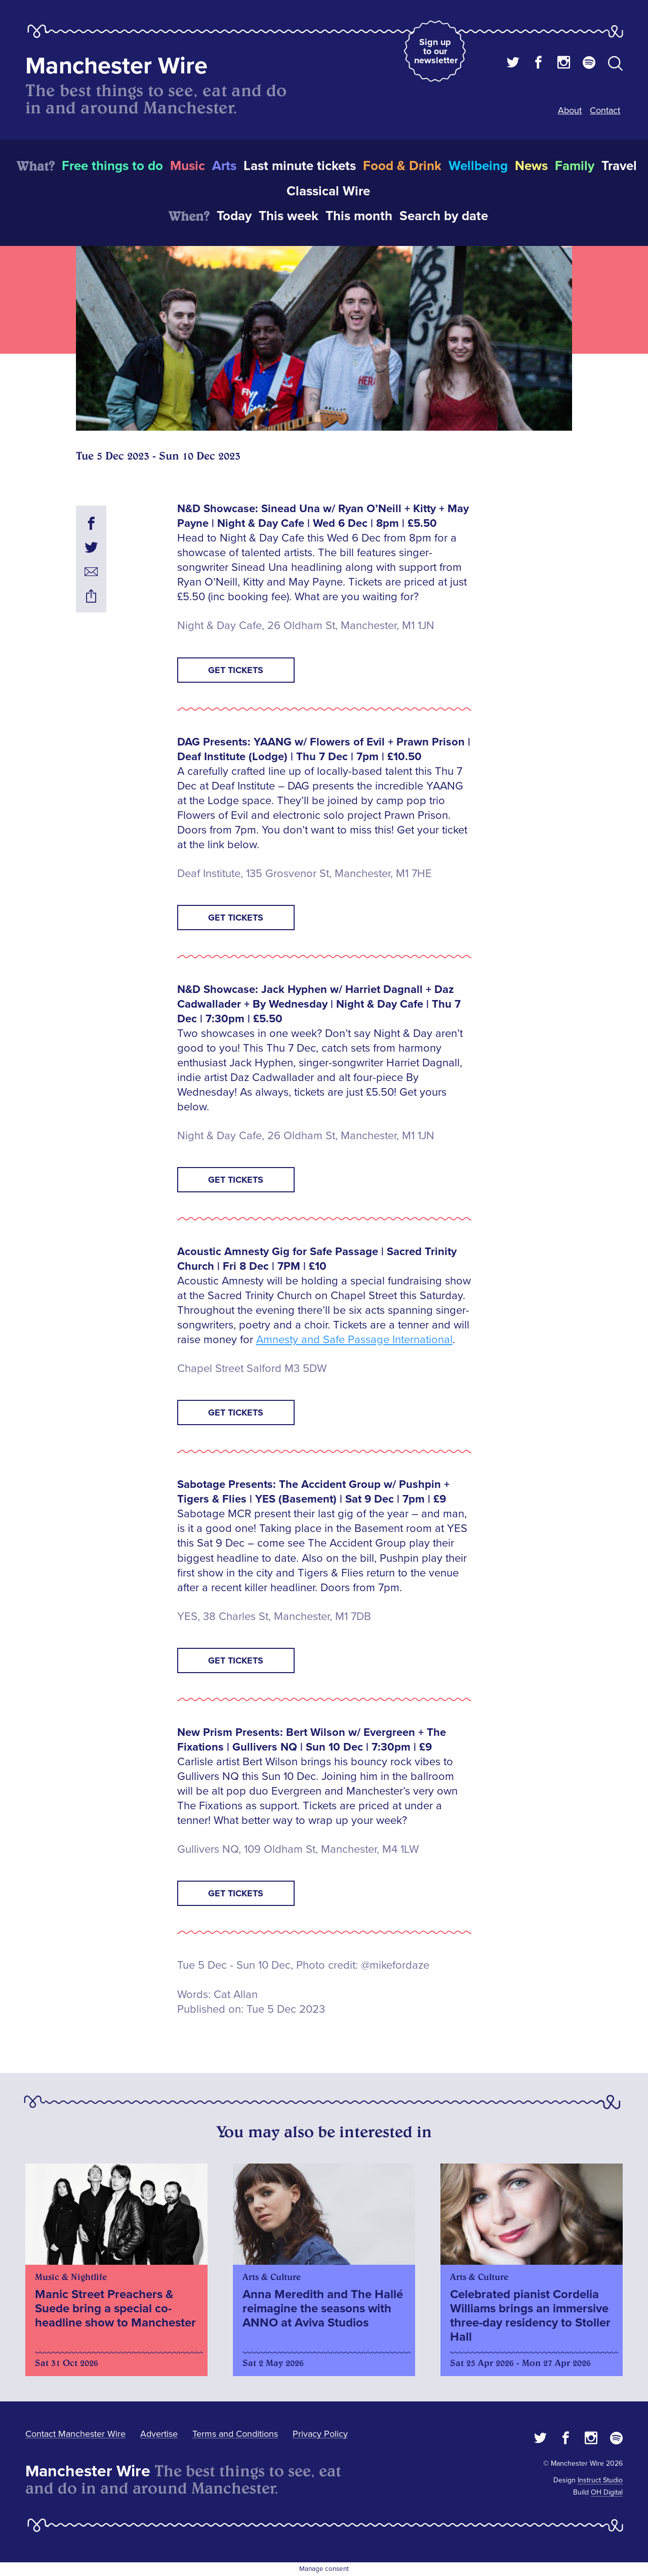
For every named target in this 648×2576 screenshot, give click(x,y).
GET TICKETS (235, 670)
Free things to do (112, 166)
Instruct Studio (600, 2480)
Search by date (443, 216)
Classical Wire (328, 191)
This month (359, 216)
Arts (224, 166)
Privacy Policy (320, 2433)
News (531, 166)
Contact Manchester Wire (75, 2433)
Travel (619, 166)
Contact (605, 110)
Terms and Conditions (235, 2433)
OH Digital (607, 2492)
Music (187, 166)
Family (574, 166)
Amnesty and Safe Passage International (354, 1340)
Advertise (159, 2433)
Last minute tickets (300, 166)
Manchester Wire (116, 66)
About (570, 110)
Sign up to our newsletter (436, 51)
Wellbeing (478, 166)
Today (234, 216)
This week (288, 216)
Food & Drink (402, 166)
